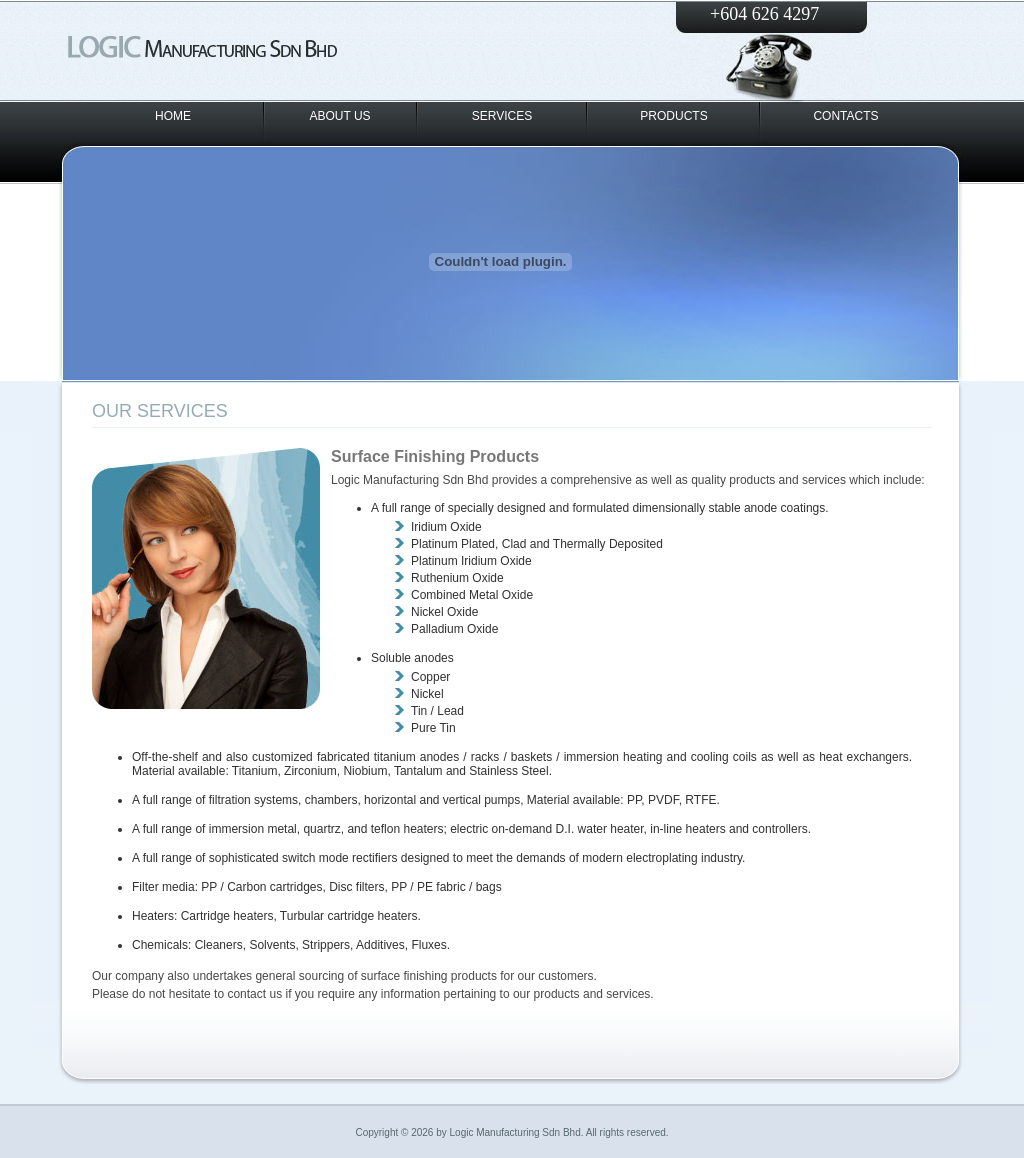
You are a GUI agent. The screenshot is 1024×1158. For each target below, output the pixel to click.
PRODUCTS (673, 116)
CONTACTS (845, 116)
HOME (173, 116)
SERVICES (502, 116)
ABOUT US (339, 116)
